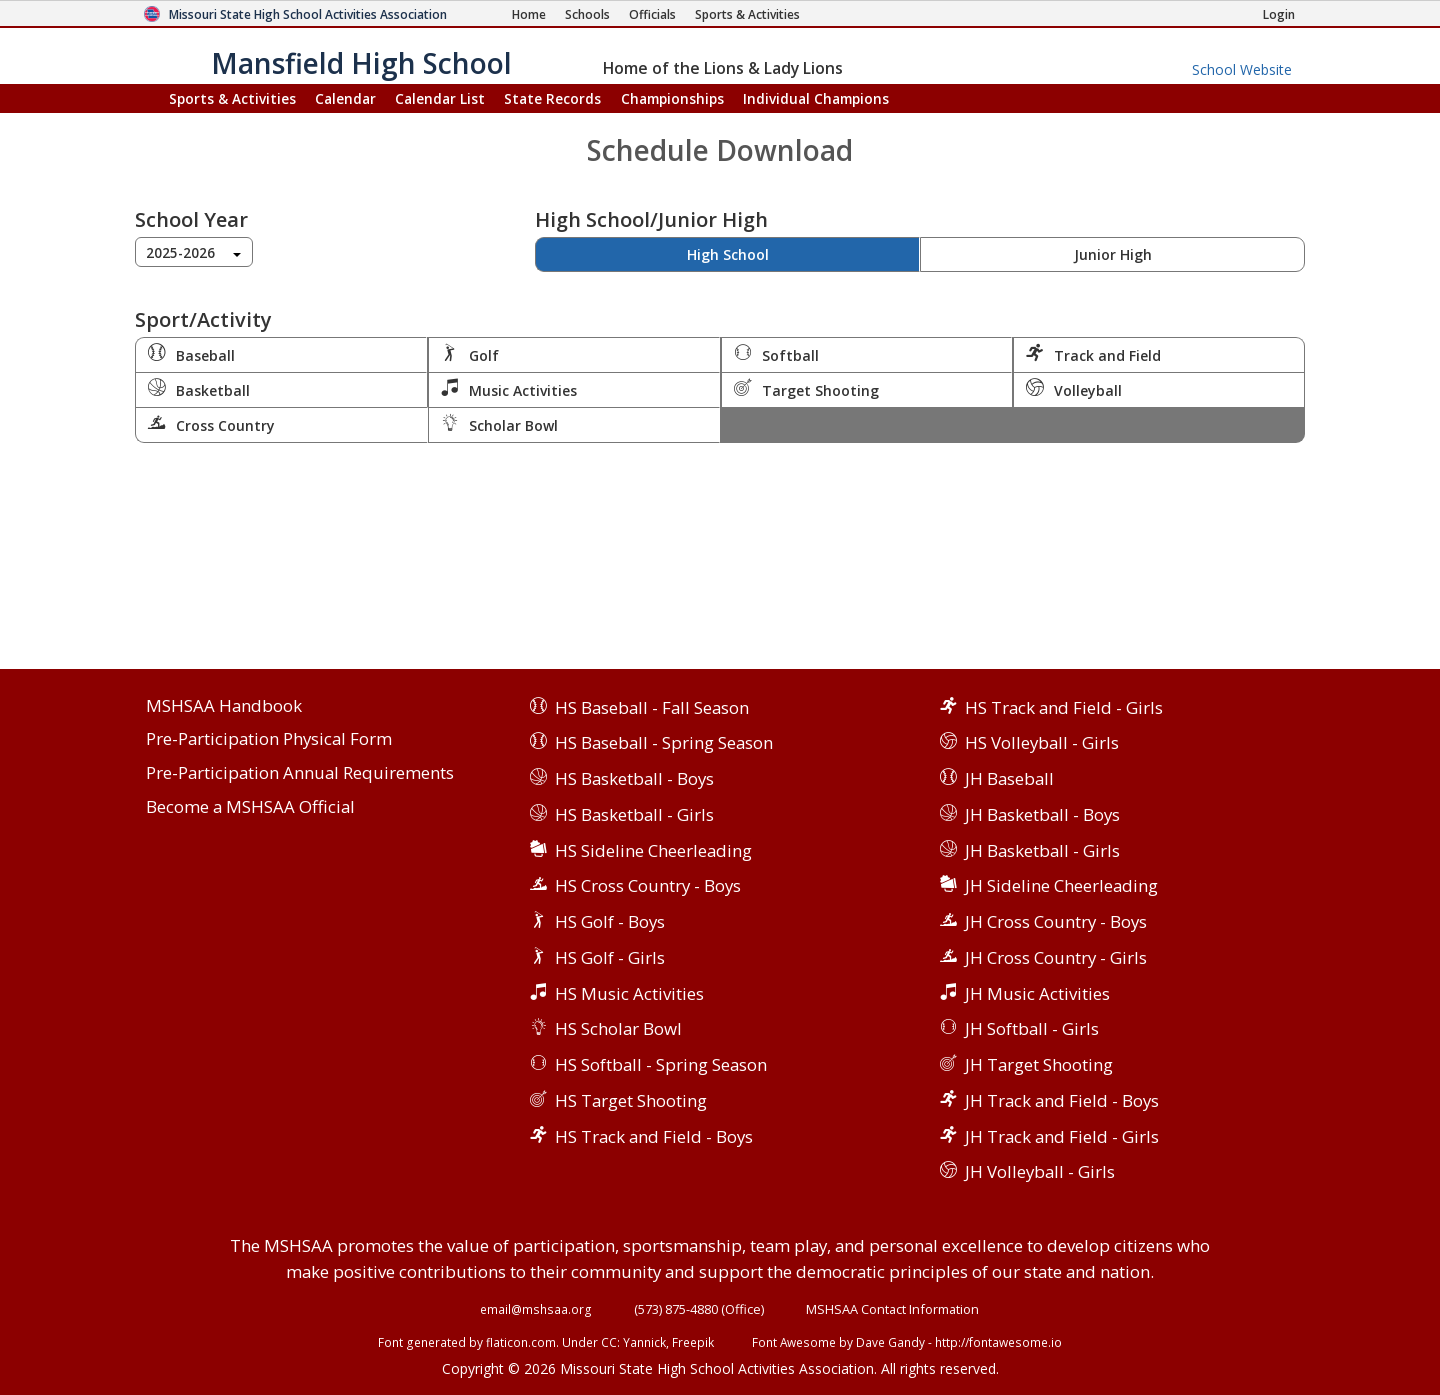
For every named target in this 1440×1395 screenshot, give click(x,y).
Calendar (345, 98)
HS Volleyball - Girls (1042, 742)
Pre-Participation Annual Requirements (300, 773)
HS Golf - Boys (610, 921)
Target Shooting (806, 389)
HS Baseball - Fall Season (652, 707)
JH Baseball (1009, 778)
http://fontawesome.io (998, 1342)
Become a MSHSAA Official (250, 807)
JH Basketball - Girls (1042, 850)
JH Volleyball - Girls (1040, 1171)
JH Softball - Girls (1032, 1028)
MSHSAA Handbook (224, 706)
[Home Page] (529, 14)
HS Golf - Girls (610, 957)
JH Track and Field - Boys (1062, 1100)
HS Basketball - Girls (634, 814)
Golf (470, 354)
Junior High (1113, 254)
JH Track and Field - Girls (1062, 1136)
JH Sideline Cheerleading (1061, 885)
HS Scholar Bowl (618, 1028)
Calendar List (440, 98)
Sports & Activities (232, 98)
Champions (816, 98)
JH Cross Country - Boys (1056, 921)
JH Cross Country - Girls (1056, 957)
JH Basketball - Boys (1042, 814)
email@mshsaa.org (536, 1309)
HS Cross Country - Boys (648, 885)
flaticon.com (521, 1342)
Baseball (191, 354)
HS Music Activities (629, 993)
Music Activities (509, 389)
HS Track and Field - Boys (654, 1136)
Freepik (693, 1342)
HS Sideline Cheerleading (653, 850)
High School (728, 254)
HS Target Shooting (631, 1100)
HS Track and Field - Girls (1064, 707)
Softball (776, 354)
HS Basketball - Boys (634, 778)
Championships (672, 98)
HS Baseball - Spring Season (664, 742)
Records (552, 98)
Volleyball (1074, 389)
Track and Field (1093, 354)
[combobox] (194, 252)
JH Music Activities (1037, 993)
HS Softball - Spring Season (661, 1064)
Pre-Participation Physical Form (269, 739)
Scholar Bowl (499, 424)
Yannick (644, 1342)
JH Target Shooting (1039, 1064)
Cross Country (211, 424)
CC (609, 1342)
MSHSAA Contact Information (892, 1309)
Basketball (199, 389)
